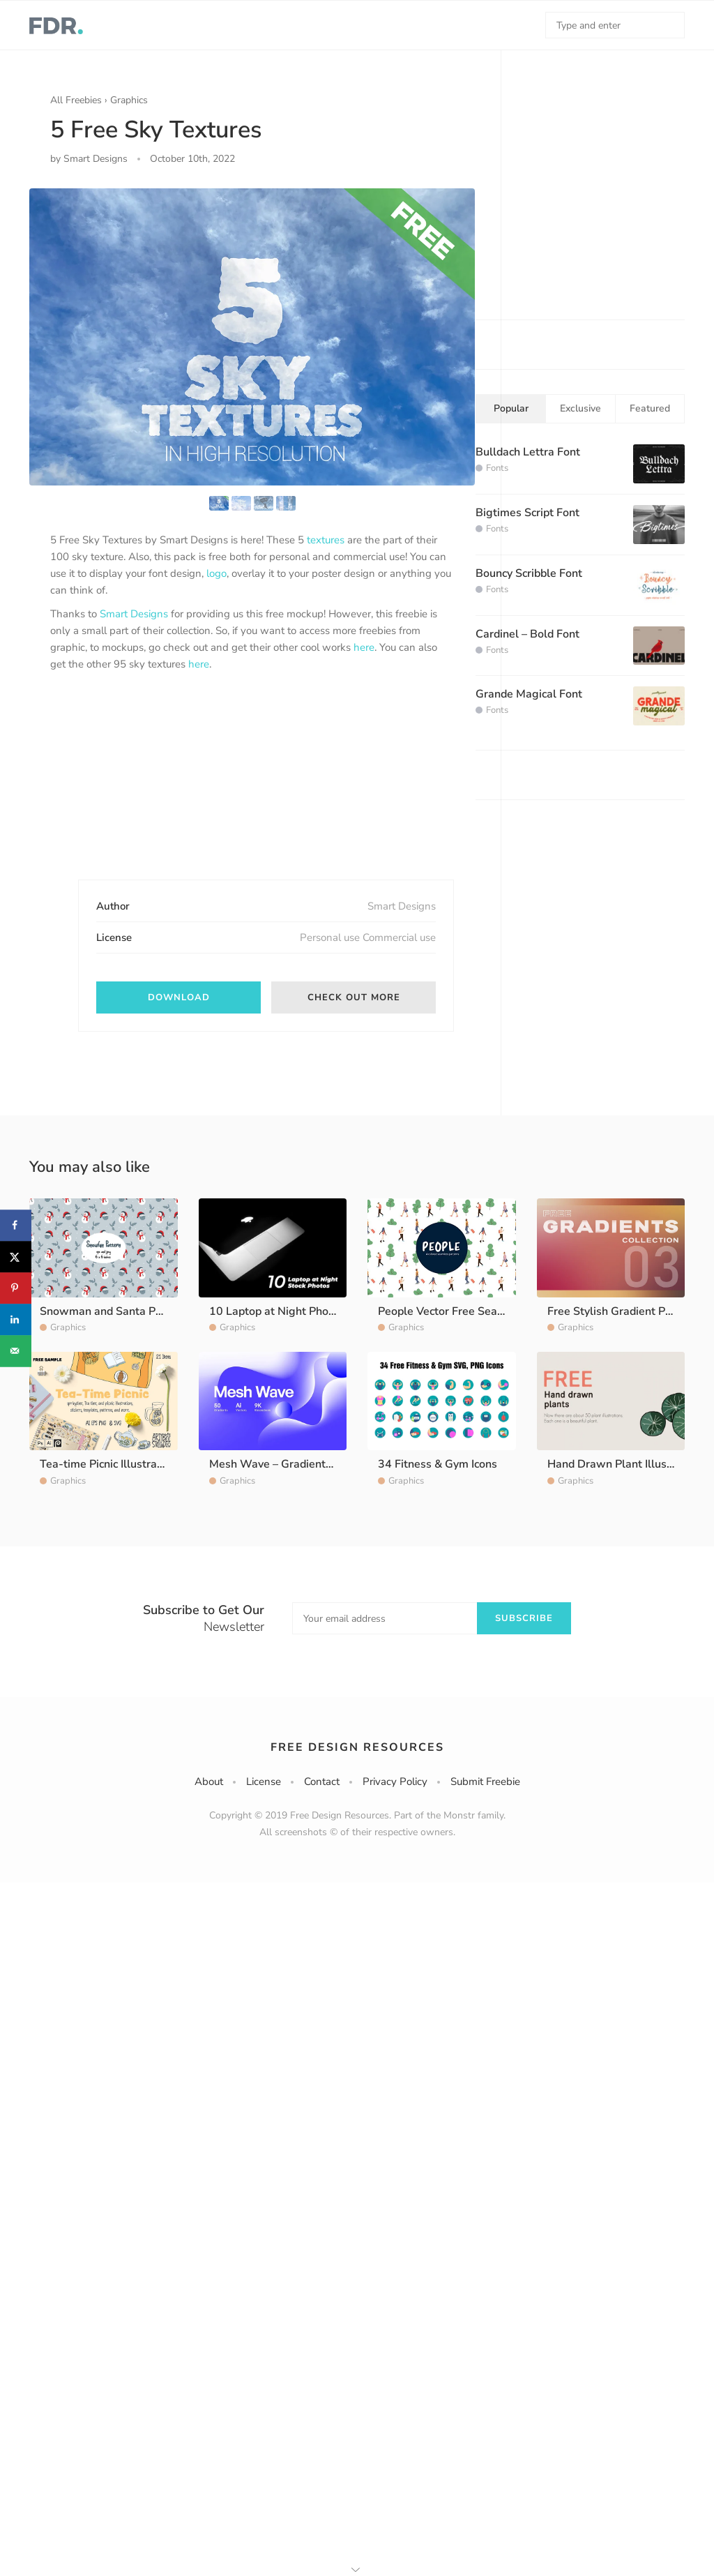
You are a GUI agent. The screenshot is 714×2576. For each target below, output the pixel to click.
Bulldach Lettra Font (528, 452)
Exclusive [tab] (580, 408)
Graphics (129, 100)
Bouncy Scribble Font (529, 573)
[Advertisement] (154, 787)
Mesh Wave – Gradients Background (302, 1464)
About (209, 1781)
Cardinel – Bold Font (527, 634)
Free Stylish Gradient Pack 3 (619, 1311)
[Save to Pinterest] (15, 1288)
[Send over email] (15, 1350)
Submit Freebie (485, 1781)
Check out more (353, 997)
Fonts (497, 468)
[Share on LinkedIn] (15, 1319)
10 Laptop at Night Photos (276, 1311)
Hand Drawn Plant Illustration (624, 1464)
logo (216, 573)
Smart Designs (134, 614)
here (364, 647)
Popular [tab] (511, 408)
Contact (322, 1781)
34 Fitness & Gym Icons (437, 1464)
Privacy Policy (395, 1781)
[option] (252, 336)
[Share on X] (15, 1256)
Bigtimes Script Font (527, 512)
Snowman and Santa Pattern (113, 1311)
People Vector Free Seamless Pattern (473, 1311)
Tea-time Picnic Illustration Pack (121, 1464)
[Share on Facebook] (15, 1225)
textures (325, 540)
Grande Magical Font (529, 694)
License (263, 1781)
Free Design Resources (357, 1747)
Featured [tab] (650, 408)
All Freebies (76, 100)
